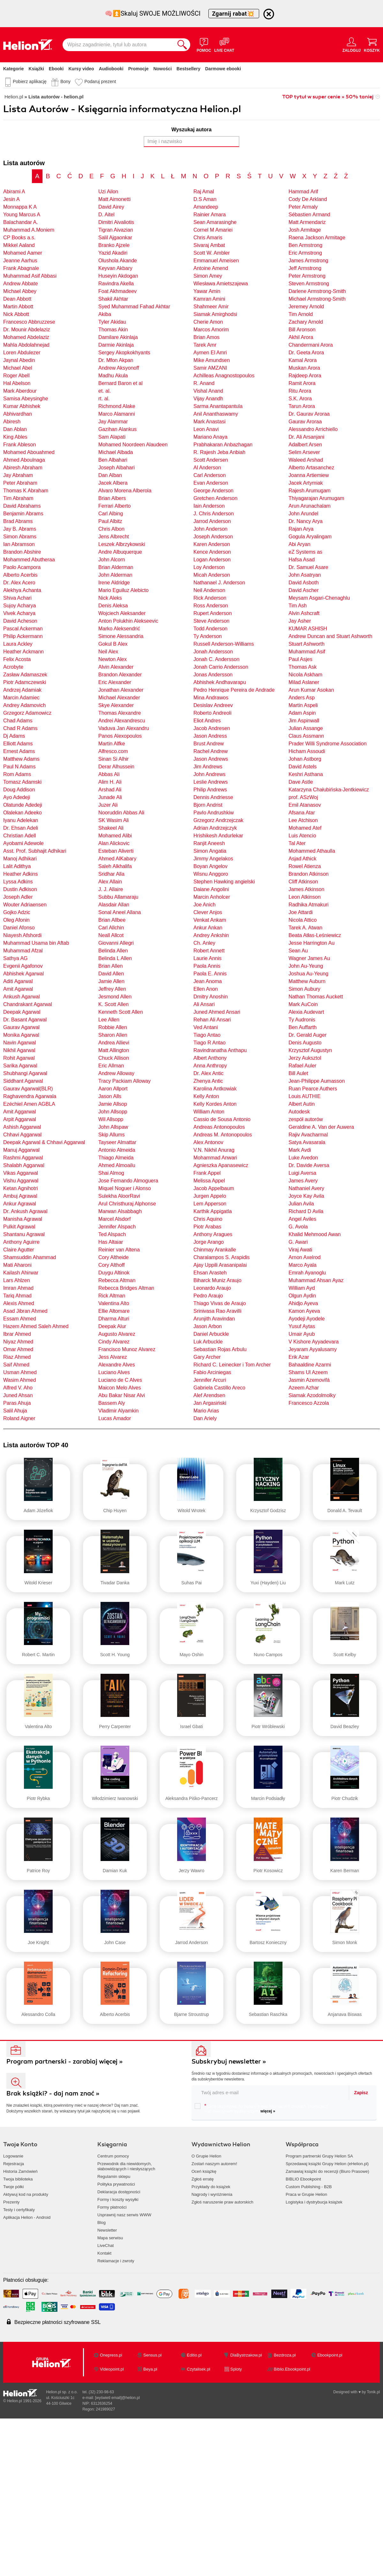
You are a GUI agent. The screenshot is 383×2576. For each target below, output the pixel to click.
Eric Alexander (114, 682)
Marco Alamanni (116, 414)
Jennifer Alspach (117, 1226)
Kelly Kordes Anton (215, 1104)
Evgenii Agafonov (23, 966)
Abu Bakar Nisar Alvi (121, 1395)
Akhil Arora (301, 337)
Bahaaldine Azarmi (310, 1364)
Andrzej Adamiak (22, 690)
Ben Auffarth (303, 1027)
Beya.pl (150, 2369)
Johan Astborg (305, 759)
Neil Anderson (209, 590)
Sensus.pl (152, 2355)
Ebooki (56, 68)
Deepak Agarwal (22, 1012)
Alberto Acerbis (20, 575)
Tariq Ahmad (17, 1295)
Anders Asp (302, 697)
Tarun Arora (302, 406)
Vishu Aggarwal (20, 1180)
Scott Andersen (210, 460)
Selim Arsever (304, 452)
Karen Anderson (211, 544)
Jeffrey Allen (112, 989)
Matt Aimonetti (114, 199)
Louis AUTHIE (304, 1096)
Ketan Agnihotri (20, 1188)
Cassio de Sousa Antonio (222, 1119)
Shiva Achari (17, 598)
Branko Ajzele (114, 245)
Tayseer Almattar (117, 1142)
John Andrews (209, 774)
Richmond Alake (116, 406)
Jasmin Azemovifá (309, 1380)
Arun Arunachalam (310, 506)
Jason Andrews (210, 759)
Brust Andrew (208, 743)
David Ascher (304, 590)
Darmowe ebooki (223, 68)
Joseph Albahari (116, 467)
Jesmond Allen (114, 996)
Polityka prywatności (116, 2184)
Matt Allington (113, 1050)
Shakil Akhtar (113, 299)
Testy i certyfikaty (19, 2209)
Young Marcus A (21, 214)
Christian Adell (19, 835)
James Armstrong (308, 260)
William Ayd (302, 1288)
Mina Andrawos (210, 697)
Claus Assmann (306, 736)
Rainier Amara (209, 214)
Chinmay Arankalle (214, 1249)
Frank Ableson (19, 444)
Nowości (162, 68)
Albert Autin (302, 1104)
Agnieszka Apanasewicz (220, 1165)
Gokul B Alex (113, 644)
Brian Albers (112, 498)
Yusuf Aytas (302, 1326)
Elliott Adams (18, 743)
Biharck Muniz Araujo (217, 1280)
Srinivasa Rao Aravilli (217, 1311)
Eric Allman (111, 1065)
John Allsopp (112, 1111)
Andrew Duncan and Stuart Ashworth (330, 636)
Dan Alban (110, 475)
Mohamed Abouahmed (29, 452)
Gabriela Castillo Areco (219, 1387)
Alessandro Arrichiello (313, 429)
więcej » (267, 2111)
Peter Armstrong (307, 276)
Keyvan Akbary (115, 268)
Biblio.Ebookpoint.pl (292, 2369)
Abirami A (14, 191)
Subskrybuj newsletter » (229, 2061)
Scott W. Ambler (211, 253)
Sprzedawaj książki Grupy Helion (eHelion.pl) (327, 2163)
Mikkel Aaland (19, 245)
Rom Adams (17, 774)
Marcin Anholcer (211, 897)
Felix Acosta (17, 659)
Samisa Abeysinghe (25, 398)
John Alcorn (111, 559)
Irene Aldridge (114, 582)
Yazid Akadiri (112, 253)
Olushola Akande (117, 260)
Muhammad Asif (307, 651)
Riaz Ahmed (17, 1357)
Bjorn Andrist (207, 805)
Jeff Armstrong (305, 268)
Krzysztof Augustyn (310, 1050)
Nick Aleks (110, 598)
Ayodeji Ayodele (307, 1318)
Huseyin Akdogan (118, 276)
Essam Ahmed (19, 1318)
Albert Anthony (210, 1058)
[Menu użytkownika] (351, 44)
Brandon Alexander (120, 674)
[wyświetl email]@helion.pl (117, 2397)
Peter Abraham (20, 483)
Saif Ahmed (16, 1364)
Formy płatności (112, 2207)
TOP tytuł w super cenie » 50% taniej (327, 97)
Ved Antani (205, 1027)
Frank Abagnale (21, 268)
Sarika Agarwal (20, 1065)
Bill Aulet (298, 1073)
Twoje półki (13, 2186)
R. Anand (203, 383)
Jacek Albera (113, 483)
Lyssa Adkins (18, 881)
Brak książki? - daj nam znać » (53, 2093)
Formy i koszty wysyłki (118, 2199)
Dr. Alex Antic (208, 1073)
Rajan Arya (301, 529)
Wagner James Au (309, 958)
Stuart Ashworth (307, 644)
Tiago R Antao (209, 1042)
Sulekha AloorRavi (119, 1196)
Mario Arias (206, 1410)
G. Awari (298, 1242)
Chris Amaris (207, 237)
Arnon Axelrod (305, 1257)
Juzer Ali (107, 805)
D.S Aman (204, 199)
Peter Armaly (303, 207)
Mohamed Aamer (22, 253)
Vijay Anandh (208, 398)
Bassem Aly (111, 1403)
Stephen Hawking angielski (224, 881)
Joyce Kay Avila (306, 1196)
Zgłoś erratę (203, 2179)
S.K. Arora (300, 398)
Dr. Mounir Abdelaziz (26, 329)
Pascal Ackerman (23, 628)
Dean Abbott (17, 299)
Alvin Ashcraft (304, 613)
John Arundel (303, 513)
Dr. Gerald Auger (308, 1035)
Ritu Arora (300, 391)
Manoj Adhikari (20, 858)
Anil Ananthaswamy (215, 414)
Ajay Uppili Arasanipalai (220, 1265)
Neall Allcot (111, 935)
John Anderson (210, 529)
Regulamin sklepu (113, 2176)
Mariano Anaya (210, 437)
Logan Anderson (212, 559)
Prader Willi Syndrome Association (328, 743)
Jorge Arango (208, 1242)
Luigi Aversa (302, 1173)
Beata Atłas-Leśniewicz (315, 935)
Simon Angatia (209, 851)
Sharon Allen (112, 1035)
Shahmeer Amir (211, 306)
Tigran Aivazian (115, 230)
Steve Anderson (211, 621)
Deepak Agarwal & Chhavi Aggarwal (44, 1142)
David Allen (111, 973)
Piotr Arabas (207, 1226)
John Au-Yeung (306, 966)
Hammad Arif (303, 191)
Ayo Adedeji (16, 797)
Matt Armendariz (307, 222)
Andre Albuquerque (120, 552)
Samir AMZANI (210, 368)
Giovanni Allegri (116, 943)
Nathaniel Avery (306, 1188)
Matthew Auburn (307, 981)
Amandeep (205, 207)
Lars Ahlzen (16, 1280)
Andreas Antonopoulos (219, 1127)
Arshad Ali (109, 789)
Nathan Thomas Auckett (316, 996)
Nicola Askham (305, 674)
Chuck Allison (113, 1058)
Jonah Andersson (213, 651)
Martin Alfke (111, 743)
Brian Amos (206, 337)
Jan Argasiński (209, 1403)
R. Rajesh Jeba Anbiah (219, 452)
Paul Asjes (300, 659)
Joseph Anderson (213, 536)
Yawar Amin (206, 291)
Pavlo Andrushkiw (213, 812)
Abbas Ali (109, 774)
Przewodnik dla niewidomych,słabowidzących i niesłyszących (126, 2166)
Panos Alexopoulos (120, 736)
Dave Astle (301, 782)
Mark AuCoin (303, 1004)
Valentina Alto (113, 1303)
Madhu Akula (113, 375)
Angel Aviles (302, 1219)
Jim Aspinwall (304, 720)
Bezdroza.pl (285, 2355)
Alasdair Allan (113, 904)
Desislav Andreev (213, 705)
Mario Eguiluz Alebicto (123, 590)
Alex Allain (110, 881)
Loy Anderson (209, 567)
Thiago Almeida (115, 1157)
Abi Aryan (299, 544)
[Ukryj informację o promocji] (268, 14)
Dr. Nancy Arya (306, 521)
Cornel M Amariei (213, 230)
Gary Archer (207, 1357)
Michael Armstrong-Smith (317, 299)
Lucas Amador (114, 1418)
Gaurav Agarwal (21, 1027)
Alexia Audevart (306, 1012)
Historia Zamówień (20, 2171)
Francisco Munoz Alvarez (126, 1349)
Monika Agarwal (21, 1035)
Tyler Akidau (112, 322)
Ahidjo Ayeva (303, 1303)
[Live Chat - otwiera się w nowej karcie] (224, 44)
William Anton (208, 1111)
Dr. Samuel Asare (308, 567)
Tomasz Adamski (22, 782)
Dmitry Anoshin (210, 996)
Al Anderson (207, 467)
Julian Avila (301, 1203)
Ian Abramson (19, 544)
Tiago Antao (207, 1035)
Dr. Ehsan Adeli (20, 828)
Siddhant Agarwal (23, 1081)
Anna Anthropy (210, 1065)
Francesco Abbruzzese (29, 322)
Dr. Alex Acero (19, 582)
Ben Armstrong (305, 245)
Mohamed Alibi (115, 835)
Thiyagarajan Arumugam (316, 498)
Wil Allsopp (110, 1119)
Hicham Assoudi (307, 751)
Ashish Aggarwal (22, 1127)
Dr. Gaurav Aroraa (309, 414)
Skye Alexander (116, 705)
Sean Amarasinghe (215, 222)
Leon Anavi (206, 429)
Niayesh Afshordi (22, 935)
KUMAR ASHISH (308, 628)
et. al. (104, 391)
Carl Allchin (111, 927)
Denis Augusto (305, 1042)
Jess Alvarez (112, 1357)
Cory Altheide (113, 1257)
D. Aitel (106, 214)
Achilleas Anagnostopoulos (223, 375)
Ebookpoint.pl (329, 2355)
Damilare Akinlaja (118, 337)
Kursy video (81, 68)
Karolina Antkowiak (215, 1088)
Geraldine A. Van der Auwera (321, 1127)
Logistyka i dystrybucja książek (314, 2202)
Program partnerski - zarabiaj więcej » (64, 2061)
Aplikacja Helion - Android (26, 2217)
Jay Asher (300, 621)
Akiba (104, 314)
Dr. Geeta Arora (306, 352)
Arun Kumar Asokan (311, 690)
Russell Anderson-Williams (223, 644)
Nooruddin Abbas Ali (121, 812)
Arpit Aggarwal (19, 1119)
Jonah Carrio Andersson (220, 667)
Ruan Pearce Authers (313, 1088)
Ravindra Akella (116, 283)
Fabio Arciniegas (212, 1372)
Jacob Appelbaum (213, 1188)
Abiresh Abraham (22, 467)
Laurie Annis (207, 958)
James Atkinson (306, 889)
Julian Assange (306, 728)
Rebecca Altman (117, 1280)
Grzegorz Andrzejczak (218, 820)
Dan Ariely (205, 1418)
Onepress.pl (111, 2355)
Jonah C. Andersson (216, 659)
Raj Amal (203, 191)
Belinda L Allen (115, 958)
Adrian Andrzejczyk (215, 828)
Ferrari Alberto (114, 506)
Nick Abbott (16, 314)
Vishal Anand (208, 391)
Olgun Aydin (302, 1295)
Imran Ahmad (18, 1288)
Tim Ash (298, 605)
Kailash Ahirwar (20, 1272)
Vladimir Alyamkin (118, 1410)
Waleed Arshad (306, 460)
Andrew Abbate (20, 283)
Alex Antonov (208, 1142)
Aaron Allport (113, 1088)
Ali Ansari (204, 1004)
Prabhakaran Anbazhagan (222, 444)
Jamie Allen (111, 981)
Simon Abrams (19, 536)
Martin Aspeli (303, 705)
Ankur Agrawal (19, 1203)
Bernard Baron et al (120, 383)
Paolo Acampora (22, 567)
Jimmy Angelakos (213, 858)
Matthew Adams (21, 759)
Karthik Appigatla (212, 1211)
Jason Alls (109, 1096)
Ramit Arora (302, 383)
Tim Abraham (18, 498)
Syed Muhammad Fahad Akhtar (134, 306)
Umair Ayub (302, 1334)
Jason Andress (210, 736)
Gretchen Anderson (215, 498)
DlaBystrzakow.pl (246, 2355)
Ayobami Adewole (23, 843)
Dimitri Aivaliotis (116, 222)
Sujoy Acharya (19, 605)
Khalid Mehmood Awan (315, 1234)
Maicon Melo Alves (119, 1387)
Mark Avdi (300, 1150)
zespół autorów (306, 1119)
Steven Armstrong (309, 283)
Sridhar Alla (111, 874)
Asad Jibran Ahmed (25, 1311)
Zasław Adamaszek (25, 674)
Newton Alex (112, 659)
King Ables (15, 437)
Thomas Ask (303, 667)
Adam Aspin (302, 713)
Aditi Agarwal (18, 981)
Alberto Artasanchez (311, 467)
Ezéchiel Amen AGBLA (29, 1104)
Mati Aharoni (17, 1265)
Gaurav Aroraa (305, 421)
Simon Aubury (304, 989)
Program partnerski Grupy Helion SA (319, 2156)
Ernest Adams (19, 751)
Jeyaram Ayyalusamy (313, 1349)
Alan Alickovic (114, 843)
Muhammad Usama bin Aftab (36, 943)
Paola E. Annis (210, 973)
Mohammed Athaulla (312, 851)
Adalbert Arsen (305, 444)
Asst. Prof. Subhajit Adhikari (34, 851)
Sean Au (298, 950)
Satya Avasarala (307, 1142)
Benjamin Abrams (23, 513)
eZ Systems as (305, 552)
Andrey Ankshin (211, 935)
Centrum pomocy (113, 2156)
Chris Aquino (207, 1219)
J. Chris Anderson (213, 513)
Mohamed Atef (305, 828)
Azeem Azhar (304, 1387)
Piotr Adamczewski (24, 682)
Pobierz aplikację (30, 81)
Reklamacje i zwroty (115, 2260)
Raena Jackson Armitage (317, 237)
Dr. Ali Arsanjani (306, 437)
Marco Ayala (303, 1265)
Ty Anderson (207, 636)
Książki (36, 68)
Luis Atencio (302, 835)
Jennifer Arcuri (209, 1380)
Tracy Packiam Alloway (124, 1081)
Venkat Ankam (209, 920)
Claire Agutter (18, 1249)
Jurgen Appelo (209, 1196)
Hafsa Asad (302, 559)
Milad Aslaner (304, 682)
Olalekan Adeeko (22, 812)
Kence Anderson (212, 552)
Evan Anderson (210, 483)
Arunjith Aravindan (214, 1318)
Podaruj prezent (100, 81)
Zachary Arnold (306, 322)
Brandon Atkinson (308, 874)
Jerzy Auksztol (305, 1058)
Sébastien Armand (309, 214)
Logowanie (13, 2156)
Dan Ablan (15, 429)
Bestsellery (188, 68)
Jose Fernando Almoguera (128, 1180)
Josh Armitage (305, 230)
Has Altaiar (110, 1242)
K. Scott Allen (113, 1004)
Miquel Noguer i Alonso (124, 1188)
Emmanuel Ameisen (216, 260)
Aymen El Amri (210, 352)
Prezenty (11, 2202)
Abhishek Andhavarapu (219, 682)
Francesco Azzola (309, 1403)
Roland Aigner (19, 1418)
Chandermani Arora (311, 345)
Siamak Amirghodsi (215, 314)
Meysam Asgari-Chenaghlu (319, 598)
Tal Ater (297, 843)
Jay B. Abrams (19, 529)
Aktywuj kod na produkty (25, 2194)
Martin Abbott (18, 306)
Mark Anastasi (209, 421)
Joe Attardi (301, 912)
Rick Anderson (209, 598)
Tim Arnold (301, 314)
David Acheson (20, 621)
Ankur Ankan (207, 927)
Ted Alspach (112, 1234)
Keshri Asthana (306, 774)
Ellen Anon (205, 989)
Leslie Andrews (210, 782)
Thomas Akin (113, 329)
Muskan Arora (304, 368)
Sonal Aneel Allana (119, 912)
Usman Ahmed (20, 1372)
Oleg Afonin (16, 920)
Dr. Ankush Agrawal (25, 1211)
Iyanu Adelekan (20, 820)
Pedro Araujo (208, 1295)
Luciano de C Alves (120, 1380)
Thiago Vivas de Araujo (219, 1303)
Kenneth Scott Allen (120, 1012)
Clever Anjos (207, 912)
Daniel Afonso (19, 927)
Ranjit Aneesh (209, 843)
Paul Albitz (110, 521)
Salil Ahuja (15, 1410)
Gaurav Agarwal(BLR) (28, 1088)
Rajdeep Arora (305, 375)
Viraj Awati (300, 1249)
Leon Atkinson (305, 897)
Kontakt (104, 2253)
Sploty (236, 2369)
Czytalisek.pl (198, 2369)
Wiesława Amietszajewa (220, 283)
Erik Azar (299, 1357)
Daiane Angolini (211, 889)
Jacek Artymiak (306, 483)
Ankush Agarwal (21, 996)
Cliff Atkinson (303, 881)
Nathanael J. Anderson (219, 582)
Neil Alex (108, 651)
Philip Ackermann (23, 636)
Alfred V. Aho (18, 1387)
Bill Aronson (302, 329)
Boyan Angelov (210, 866)
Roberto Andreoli (212, 713)
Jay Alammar (113, 421)
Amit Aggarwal (19, 1111)
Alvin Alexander (115, 667)
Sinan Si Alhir (113, 759)
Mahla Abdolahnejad (26, 345)
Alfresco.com (113, 751)
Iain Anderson (209, 506)
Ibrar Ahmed (17, 1334)
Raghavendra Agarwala (29, 1096)
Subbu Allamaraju (118, 897)
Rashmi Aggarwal (23, 1157)
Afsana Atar (302, 812)
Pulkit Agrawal (19, 1226)
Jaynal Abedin (19, 360)
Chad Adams (18, 720)
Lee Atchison (303, 820)
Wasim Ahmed (19, 1380)
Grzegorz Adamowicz (27, 713)
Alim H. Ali (110, 782)
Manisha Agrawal (22, 1219)
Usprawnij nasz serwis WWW (124, 2214)
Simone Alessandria (120, 636)
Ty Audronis (302, 1019)
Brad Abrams (18, 521)
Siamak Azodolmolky (312, 1395)
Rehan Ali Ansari (212, 1019)
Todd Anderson (210, 628)
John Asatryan (305, 575)
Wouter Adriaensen (25, 904)
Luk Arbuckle (208, 1341)
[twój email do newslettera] (270, 2092)
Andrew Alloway (116, 1073)
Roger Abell (16, 375)
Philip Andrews (210, 789)
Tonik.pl (373, 2392)
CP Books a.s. (19, 237)
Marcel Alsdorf (114, 1219)
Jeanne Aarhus (20, 260)
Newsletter (107, 2230)
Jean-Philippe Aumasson (317, 1081)
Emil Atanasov (305, 805)
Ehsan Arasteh (210, 1272)
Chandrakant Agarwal (27, 1004)
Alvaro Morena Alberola (124, 490)
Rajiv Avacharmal (308, 1134)
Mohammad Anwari (215, 1157)
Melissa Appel (209, 1180)
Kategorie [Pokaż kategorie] (13, 68)
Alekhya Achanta (22, 590)
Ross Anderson (210, 605)
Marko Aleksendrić (119, 628)
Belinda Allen (113, 950)
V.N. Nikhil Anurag (213, 1150)
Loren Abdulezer (22, 352)
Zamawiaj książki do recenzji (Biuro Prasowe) (327, 2171)
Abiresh (11, 421)
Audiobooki (111, 68)
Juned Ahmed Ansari (216, 1012)
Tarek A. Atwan (305, 927)
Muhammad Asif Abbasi (29, 276)
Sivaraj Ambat (209, 245)
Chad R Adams (20, 728)
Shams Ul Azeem (308, 1372)
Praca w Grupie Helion (306, 2194)
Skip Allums (111, 1134)
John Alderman (115, 575)
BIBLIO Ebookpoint (303, 2179)
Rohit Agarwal (19, 1058)
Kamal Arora (303, 360)
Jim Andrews (207, 766)
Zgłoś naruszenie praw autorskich (222, 2202)
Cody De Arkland (308, 199)
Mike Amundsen (211, 360)
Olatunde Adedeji (22, 805)
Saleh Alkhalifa (115, 866)
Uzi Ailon (108, 191)
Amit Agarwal (18, 989)
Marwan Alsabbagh (120, 1211)
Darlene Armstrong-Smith (317, 291)
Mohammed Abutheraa (29, 559)
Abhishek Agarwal (23, 973)
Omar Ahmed (18, 1349)
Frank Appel (207, 1173)
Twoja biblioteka (18, 2179)
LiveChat (105, 2245)
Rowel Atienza (305, 866)
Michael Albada (115, 452)
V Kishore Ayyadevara (314, 1341)
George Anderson (213, 490)
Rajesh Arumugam (310, 490)
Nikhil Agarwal (19, 1050)
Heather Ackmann (23, 651)
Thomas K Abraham (25, 490)
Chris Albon (111, 529)
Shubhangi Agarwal (25, 1073)
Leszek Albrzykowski (121, 544)
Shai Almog (111, 1173)
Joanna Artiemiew (309, 475)
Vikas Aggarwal (20, 1173)
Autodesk (299, 1111)
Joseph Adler (18, 897)
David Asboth (304, 582)
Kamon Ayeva (304, 1311)
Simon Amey (207, 276)
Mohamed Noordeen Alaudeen (133, 444)
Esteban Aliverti (115, 851)
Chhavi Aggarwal (22, 1134)
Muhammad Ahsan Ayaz (316, 1280)
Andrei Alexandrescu (121, 720)
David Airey (111, 207)
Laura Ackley (18, 644)
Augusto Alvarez (116, 1334)
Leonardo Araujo (212, 1288)
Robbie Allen (112, 1027)
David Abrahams (22, 506)
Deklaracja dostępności (118, 2191)
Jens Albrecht (113, 536)
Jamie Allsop (112, 1104)
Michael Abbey (19, 291)
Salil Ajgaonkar (115, 237)
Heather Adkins (20, 874)
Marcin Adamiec (21, 697)
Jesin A (11, 199)
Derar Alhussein (116, 766)
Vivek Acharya (19, 613)
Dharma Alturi (113, 1318)
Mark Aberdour (20, 391)
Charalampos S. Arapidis (221, 1257)
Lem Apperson (209, 1203)
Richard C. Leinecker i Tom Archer (232, 1364)
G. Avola (298, 1226)
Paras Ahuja (17, 1403)
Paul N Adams (19, 766)
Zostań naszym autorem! (214, 2163)
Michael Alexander (119, 697)
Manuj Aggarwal (21, 1150)
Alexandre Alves (116, 1364)
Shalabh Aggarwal (23, 1165)
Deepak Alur (112, 1326)
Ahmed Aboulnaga (24, 460)
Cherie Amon (208, 322)
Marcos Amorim (211, 329)
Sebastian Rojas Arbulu (219, 1349)
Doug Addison (19, 789)
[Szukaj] (182, 44)
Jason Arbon (207, 1326)
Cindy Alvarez (114, 1341)
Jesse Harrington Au (311, 943)
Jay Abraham (18, 475)
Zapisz (361, 2092)
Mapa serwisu (110, 2237)
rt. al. (104, 398)
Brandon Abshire (22, 552)
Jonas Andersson (213, 674)
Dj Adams (14, 736)
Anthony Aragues (212, 1234)
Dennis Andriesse (213, 797)
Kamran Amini (209, 299)
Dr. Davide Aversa (309, 1165)
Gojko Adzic (16, 912)
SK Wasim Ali (113, 820)
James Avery (303, 1180)
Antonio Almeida (116, 1150)
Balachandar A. (20, 222)
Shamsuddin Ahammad (29, 1257)
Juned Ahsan (18, 1395)
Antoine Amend (210, 268)
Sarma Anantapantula (218, 406)
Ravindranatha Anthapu (220, 1050)
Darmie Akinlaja (116, 345)
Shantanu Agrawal (24, 1234)
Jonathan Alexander (120, 690)
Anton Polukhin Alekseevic (128, 621)
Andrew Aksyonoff (118, 368)
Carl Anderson (209, 475)
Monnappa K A (20, 207)
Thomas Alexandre (119, 713)
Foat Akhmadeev (117, 291)
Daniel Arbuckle (211, 1334)
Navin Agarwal (19, 1042)
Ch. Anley (204, 943)
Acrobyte (13, 667)
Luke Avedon (303, 1157)
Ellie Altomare (114, 1311)
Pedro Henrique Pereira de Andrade (233, 690)
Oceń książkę (204, 2171)
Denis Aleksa (113, 605)
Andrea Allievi (113, 1042)
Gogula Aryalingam (310, 536)
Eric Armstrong (305, 253)
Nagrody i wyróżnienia (212, 2194)
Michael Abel (17, 368)
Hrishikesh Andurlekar (218, 835)
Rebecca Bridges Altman (126, 1288)
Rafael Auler (302, 1065)
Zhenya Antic (208, 1081)
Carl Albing (110, 513)
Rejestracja (13, 2163)
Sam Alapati (111, 437)
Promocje (138, 68)
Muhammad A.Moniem (28, 230)
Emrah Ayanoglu (307, 1272)
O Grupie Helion (206, 2156)
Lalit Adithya (17, 866)
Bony (65, 81)
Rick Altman (111, 1295)
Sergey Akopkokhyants (124, 352)
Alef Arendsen (209, 1395)
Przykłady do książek (211, 2186)
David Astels (303, 766)
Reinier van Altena (119, 1249)
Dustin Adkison (20, 889)
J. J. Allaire (110, 889)
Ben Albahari (112, 460)
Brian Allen (110, 966)
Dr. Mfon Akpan (115, 360)
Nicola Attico (303, 920)
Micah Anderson (211, 575)
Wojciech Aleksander (122, 613)
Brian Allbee (111, 920)
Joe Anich (204, 904)
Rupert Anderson (212, 613)
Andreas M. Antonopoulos (222, 1134)
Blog (101, 2222)
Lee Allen (108, 1019)
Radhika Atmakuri (308, 904)
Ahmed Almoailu (116, 1165)
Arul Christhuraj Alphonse (127, 1203)
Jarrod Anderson (212, 521)
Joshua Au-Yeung (308, 973)
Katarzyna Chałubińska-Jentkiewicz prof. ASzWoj (329, 793)
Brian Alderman (115, 567)
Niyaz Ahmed (18, 1341)
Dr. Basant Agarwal (25, 1019)
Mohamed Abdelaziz (26, 337)
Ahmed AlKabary (117, 858)
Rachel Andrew (210, 751)
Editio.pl (194, 2355)
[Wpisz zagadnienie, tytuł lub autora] (118, 44)
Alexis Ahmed (18, 1303)
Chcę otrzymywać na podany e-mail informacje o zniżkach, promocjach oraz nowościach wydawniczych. (261, 2108)
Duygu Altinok (114, 1272)
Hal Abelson (16, 383)
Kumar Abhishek (22, 406)
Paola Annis (207, 966)
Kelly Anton (206, 1096)
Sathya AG (15, 958)
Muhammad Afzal (23, 950)
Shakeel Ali (111, 828)
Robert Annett (209, 950)
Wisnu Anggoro (210, 874)
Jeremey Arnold (306, 306)
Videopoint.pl (112, 2369)
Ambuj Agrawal (20, 1196)
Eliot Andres (207, 720)
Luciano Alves (114, 1372)
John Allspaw (113, 1127)
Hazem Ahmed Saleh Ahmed (36, 1326)
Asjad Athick (302, 858)
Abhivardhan (17, 414)
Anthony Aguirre (21, 1242)
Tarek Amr (204, 345)
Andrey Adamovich (24, 705)
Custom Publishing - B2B (309, 2186)
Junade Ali (110, 797)
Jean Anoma (207, 981)
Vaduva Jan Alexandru (123, 728)
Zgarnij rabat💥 (234, 13)
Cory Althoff (111, 1265)
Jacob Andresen (211, 728)
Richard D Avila (306, 1211)
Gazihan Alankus (117, 429)
